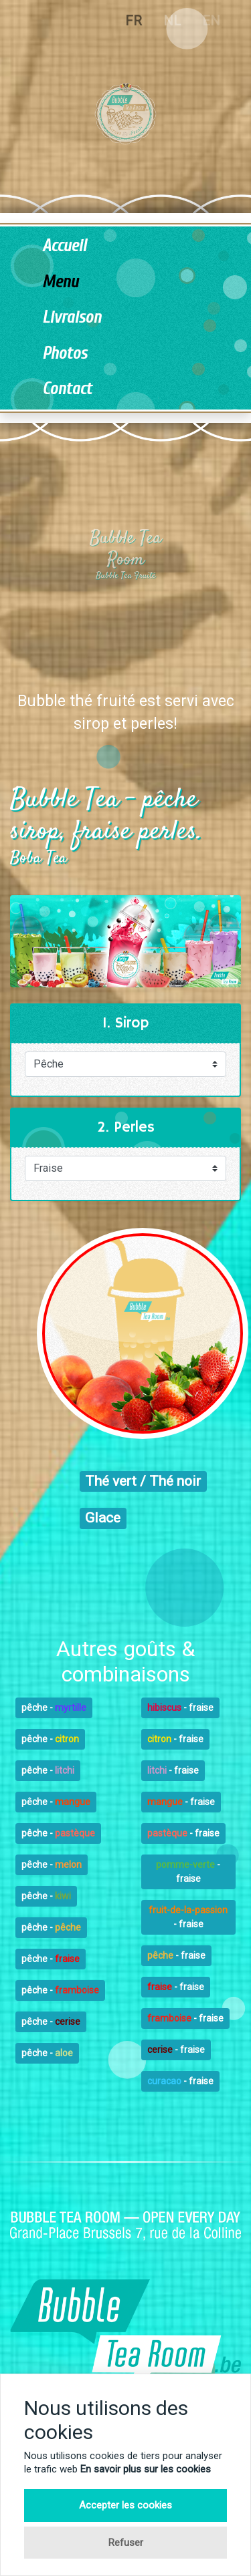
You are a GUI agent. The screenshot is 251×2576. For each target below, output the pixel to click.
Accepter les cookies (125, 2505)
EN (211, 21)
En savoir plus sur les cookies (145, 2469)
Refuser (125, 2543)
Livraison (71, 317)
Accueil (64, 246)
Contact (67, 389)
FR (133, 21)
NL (172, 21)
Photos (64, 353)
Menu (60, 282)
